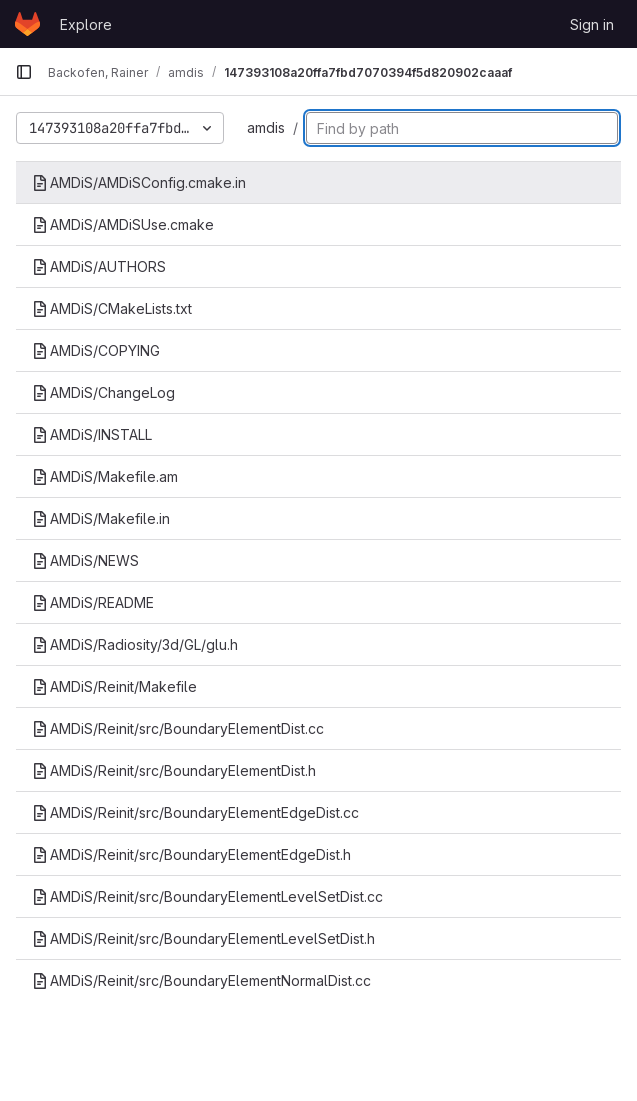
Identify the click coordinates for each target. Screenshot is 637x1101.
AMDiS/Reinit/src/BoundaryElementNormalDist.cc (201, 980)
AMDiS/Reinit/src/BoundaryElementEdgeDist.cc (195, 812)
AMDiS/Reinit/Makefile (114, 686)
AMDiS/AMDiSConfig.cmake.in (139, 182)
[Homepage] (27, 24)
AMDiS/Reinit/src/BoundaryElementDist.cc (178, 728)
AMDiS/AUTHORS (99, 266)
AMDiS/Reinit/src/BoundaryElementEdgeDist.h (191, 854)
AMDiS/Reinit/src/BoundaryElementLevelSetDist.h (203, 938)
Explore (86, 24)
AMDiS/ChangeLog (103, 392)
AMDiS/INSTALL (92, 434)
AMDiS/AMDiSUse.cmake (123, 224)
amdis (266, 127)
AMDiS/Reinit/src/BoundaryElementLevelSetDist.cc (207, 896)
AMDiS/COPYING (96, 350)
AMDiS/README (93, 602)
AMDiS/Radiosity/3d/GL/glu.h (135, 644)
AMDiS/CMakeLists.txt (112, 308)
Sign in (592, 24)
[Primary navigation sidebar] (24, 72)
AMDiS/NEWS (85, 560)
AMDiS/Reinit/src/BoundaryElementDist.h (174, 770)
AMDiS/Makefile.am (105, 476)
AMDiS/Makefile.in (101, 518)
